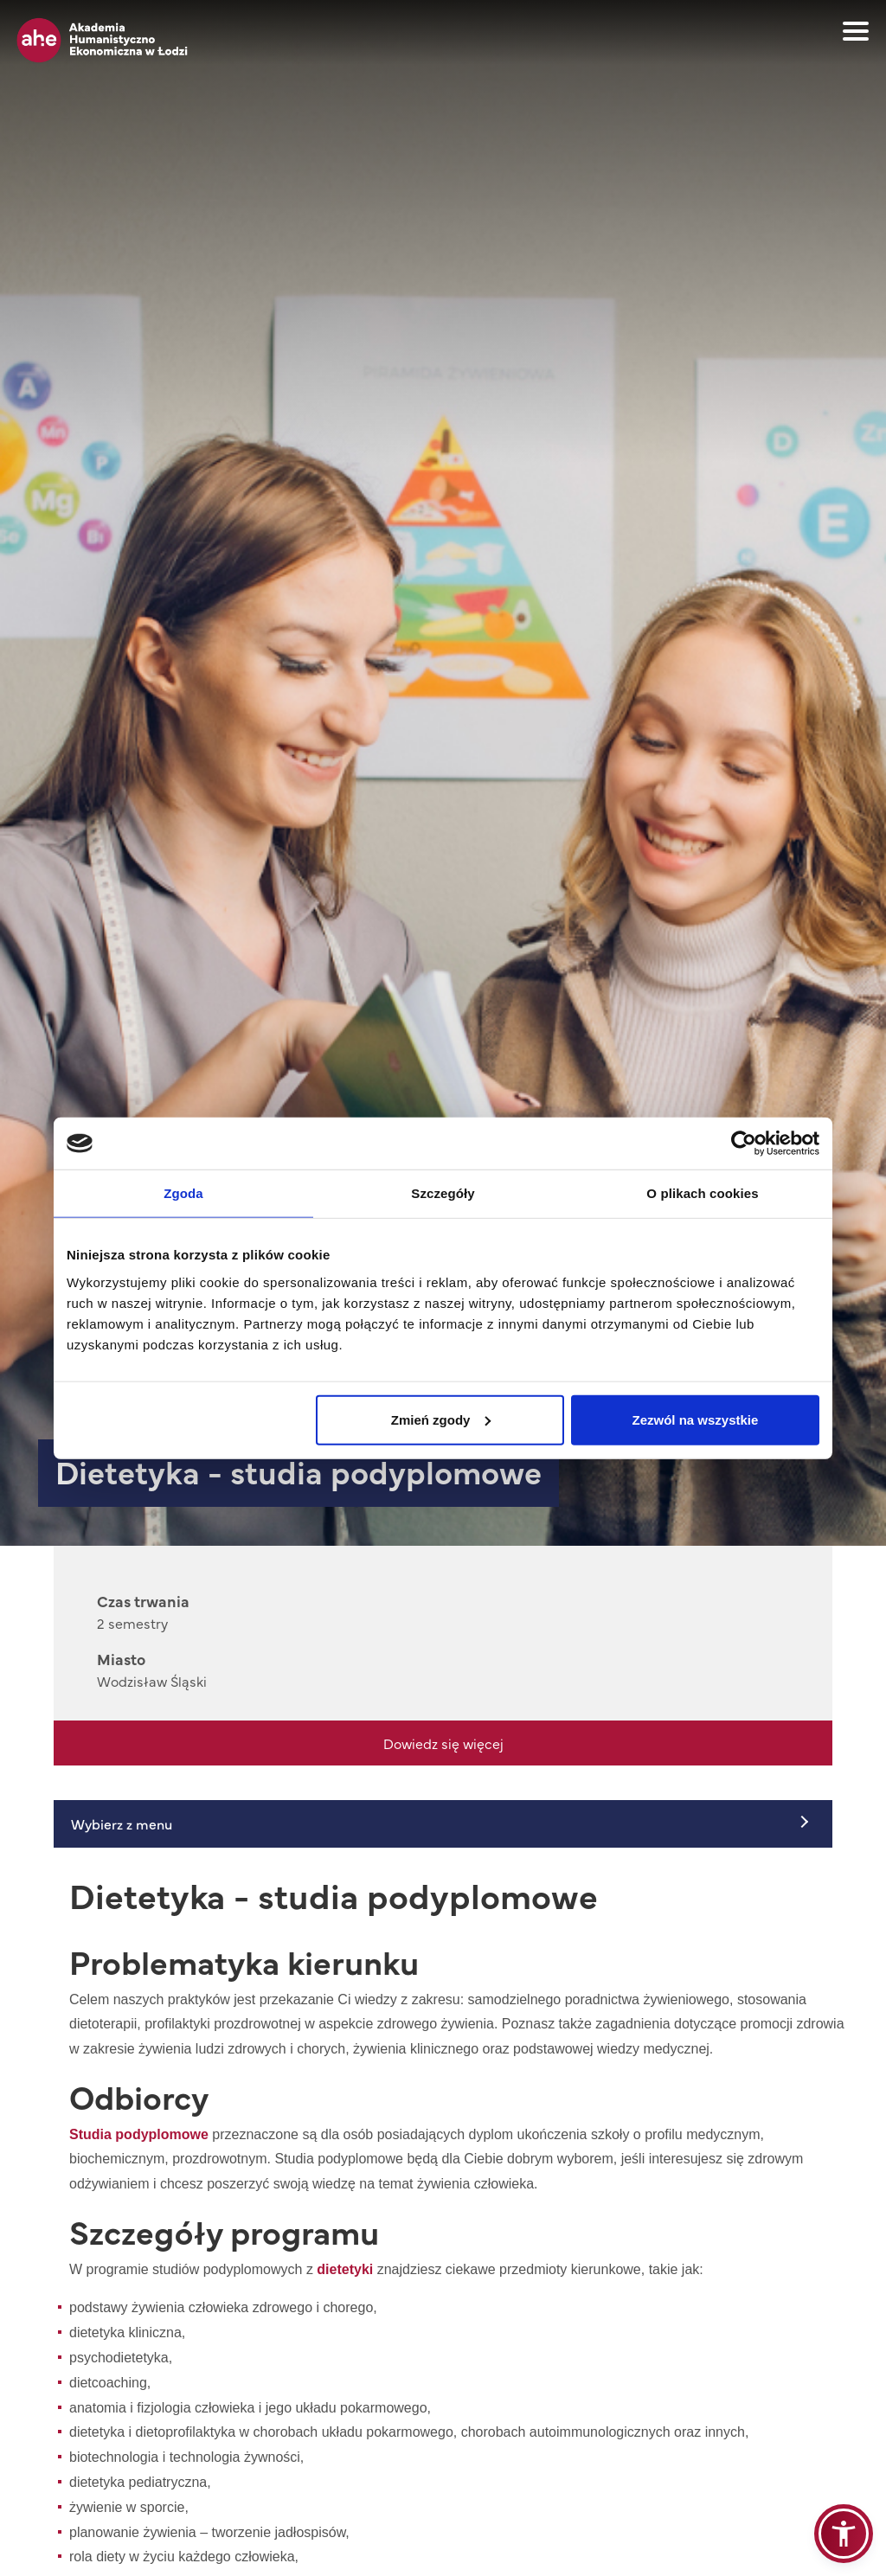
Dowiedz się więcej (443, 1743)
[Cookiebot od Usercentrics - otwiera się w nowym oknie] (743, 1144)
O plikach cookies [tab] (702, 1193)
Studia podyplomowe (139, 2134)
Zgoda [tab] (183, 1193)
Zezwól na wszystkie (695, 1419)
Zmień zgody (441, 1419)
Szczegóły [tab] (442, 1193)
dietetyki (345, 2269)
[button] (844, 2534)
